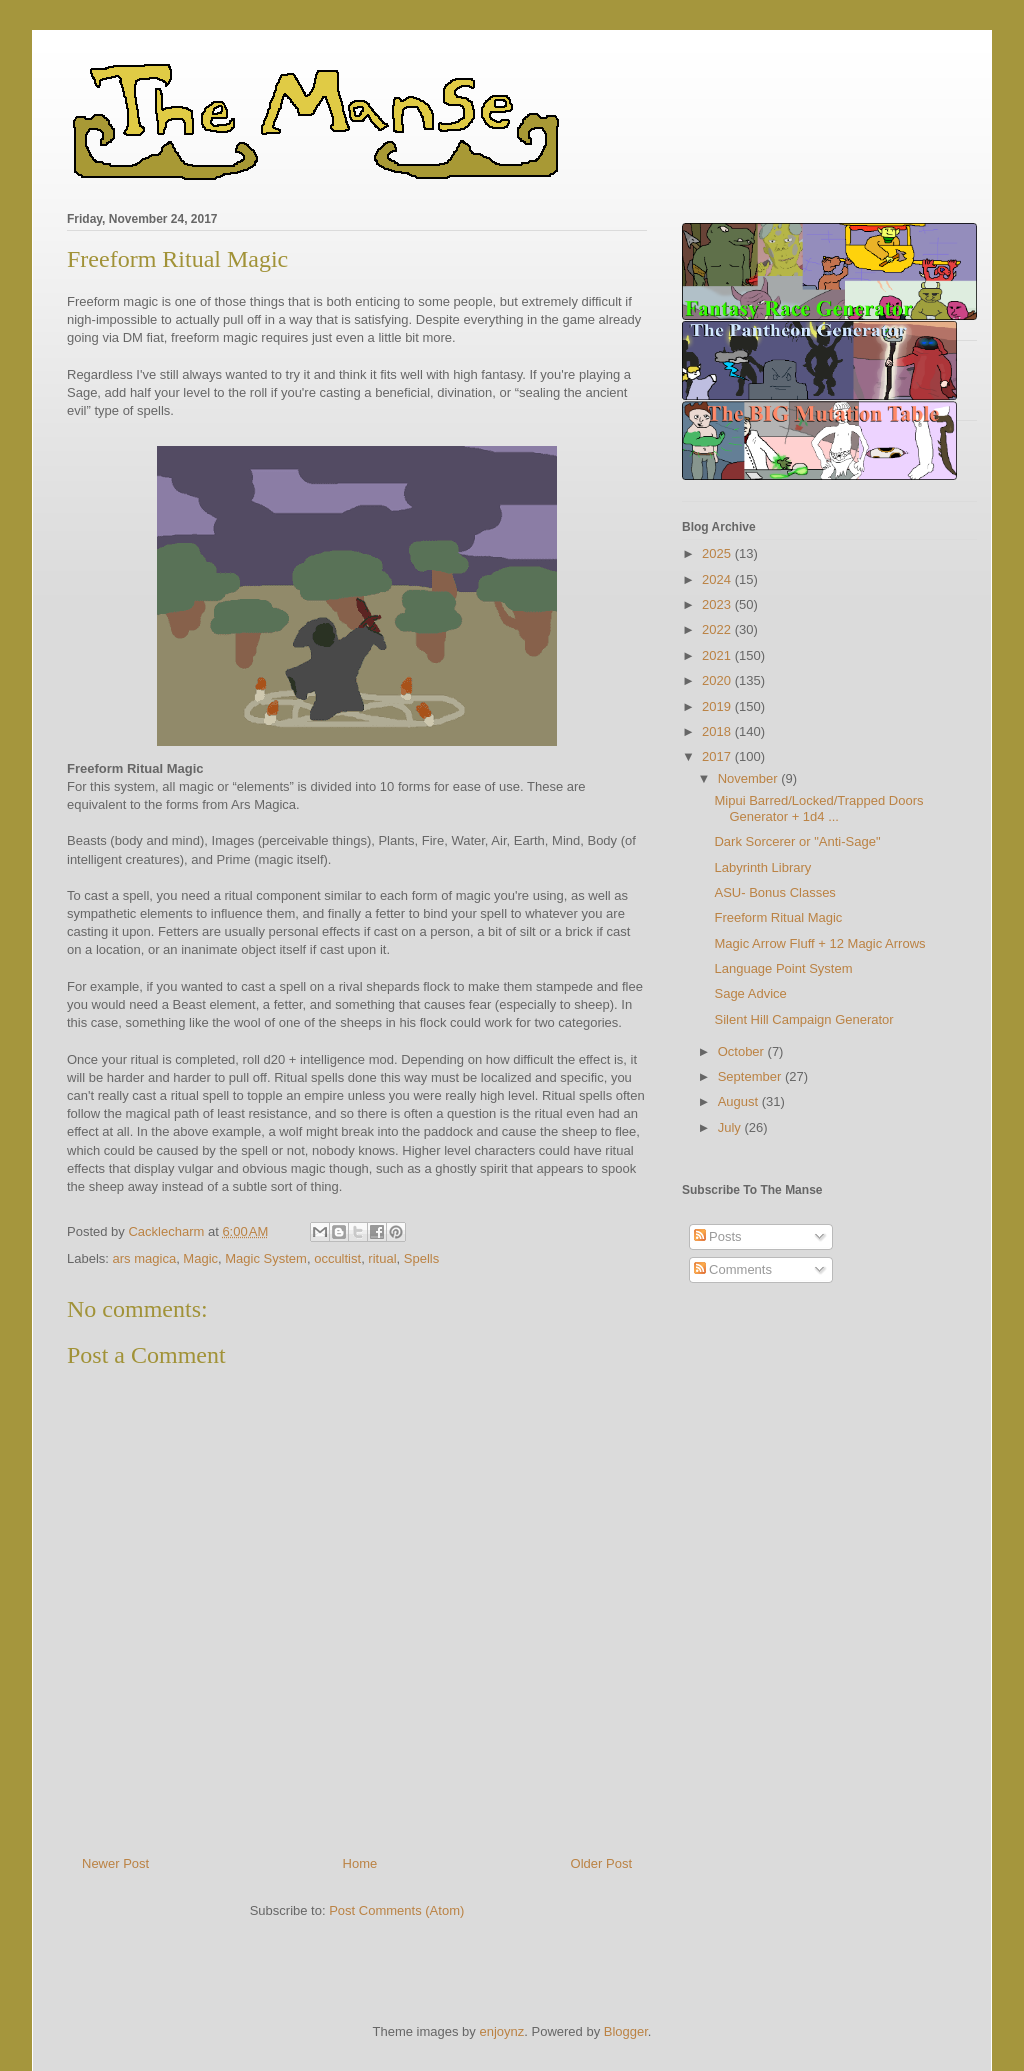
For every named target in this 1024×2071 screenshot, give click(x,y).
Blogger (626, 2031)
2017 (718, 756)
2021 (718, 655)
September (751, 1076)
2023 (718, 604)
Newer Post (115, 1863)
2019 (718, 706)
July (731, 1127)
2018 (718, 731)
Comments (733, 1269)
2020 (718, 680)
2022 (718, 629)
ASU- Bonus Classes (774, 892)
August (740, 1101)
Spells (421, 1258)
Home (360, 1863)
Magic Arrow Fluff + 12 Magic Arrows (819, 943)
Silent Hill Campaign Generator (803, 1019)
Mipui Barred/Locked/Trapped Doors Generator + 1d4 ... (818, 808)
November (750, 778)
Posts (718, 1236)
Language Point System (783, 968)
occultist (337, 1258)
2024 (718, 579)
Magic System (266, 1258)
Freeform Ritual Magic (778, 917)
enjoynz (501, 2031)
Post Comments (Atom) (396, 1910)
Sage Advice (750, 993)
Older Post (601, 1863)
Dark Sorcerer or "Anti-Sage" (797, 841)
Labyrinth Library (762, 867)
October (743, 1051)
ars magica (145, 1258)
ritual (382, 1258)
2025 (718, 553)
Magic (200, 1258)
